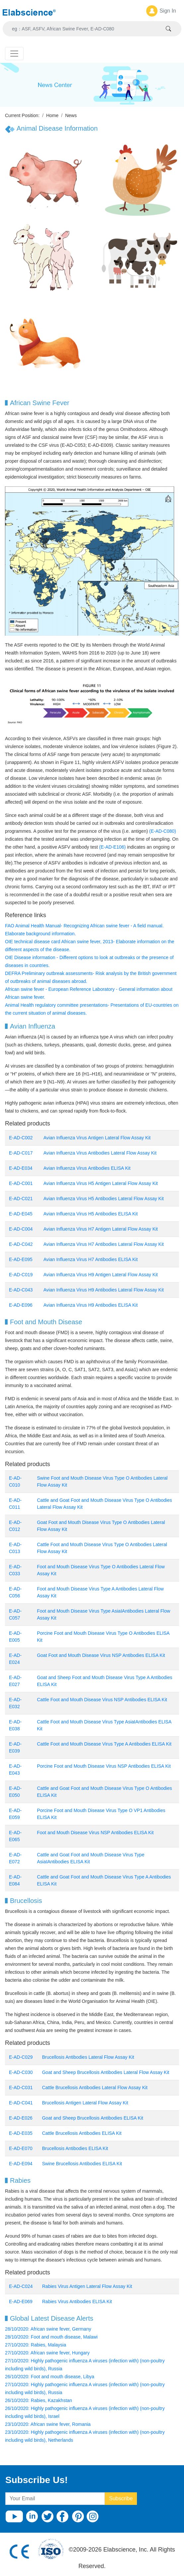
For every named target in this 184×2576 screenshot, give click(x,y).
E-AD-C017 (21, 1153)
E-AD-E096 (20, 1305)
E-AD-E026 (20, 2118)
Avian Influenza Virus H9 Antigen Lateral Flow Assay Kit (100, 1274)
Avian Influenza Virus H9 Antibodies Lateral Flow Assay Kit (103, 1289)
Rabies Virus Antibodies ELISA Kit (77, 2301)
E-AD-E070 (20, 2148)
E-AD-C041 (21, 2102)
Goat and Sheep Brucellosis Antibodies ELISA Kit (93, 2118)
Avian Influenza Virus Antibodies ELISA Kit (87, 1168)
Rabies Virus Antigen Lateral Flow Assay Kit (87, 2286)
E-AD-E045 (20, 1213)
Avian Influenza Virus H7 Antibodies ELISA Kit (90, 1259)
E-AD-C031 (21, 2087)
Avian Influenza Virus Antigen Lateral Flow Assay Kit (97, 1137)
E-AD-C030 (21, 2072)
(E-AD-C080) (162, 831)
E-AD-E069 (20, 2301)
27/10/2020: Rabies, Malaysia (35, 2344)
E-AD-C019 (21, 1274)
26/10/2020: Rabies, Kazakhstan (38, 2400)
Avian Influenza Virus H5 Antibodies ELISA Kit (90, 1213)
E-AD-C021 (21, 1198)
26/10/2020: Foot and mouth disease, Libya (49, 2376)
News (71, 115)
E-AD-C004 (21, 1229)
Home (52, 115)
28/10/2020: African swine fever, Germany (48, 2329)
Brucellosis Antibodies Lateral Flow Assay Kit (88, 2057)
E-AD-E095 (20, 1259)
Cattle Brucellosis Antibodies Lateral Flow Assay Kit (95, 2087)
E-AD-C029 (21, 2057)
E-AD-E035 (20, 2133)
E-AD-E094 (20, 2163)
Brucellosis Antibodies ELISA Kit (75, 2148)
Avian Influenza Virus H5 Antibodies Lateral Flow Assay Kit (103, 1198)
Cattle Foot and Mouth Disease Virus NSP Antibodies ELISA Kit (102, 1699)
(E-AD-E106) (112, 847)
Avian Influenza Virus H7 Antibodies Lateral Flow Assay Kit (103, 1244)
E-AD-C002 (21, 1137)
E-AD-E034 (20, 1168)
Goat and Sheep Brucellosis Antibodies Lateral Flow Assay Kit (105, 2072)
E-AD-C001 (21, 1183)
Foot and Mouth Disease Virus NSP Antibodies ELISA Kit (95, 1832)
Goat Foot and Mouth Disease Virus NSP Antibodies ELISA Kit (101, 1655)
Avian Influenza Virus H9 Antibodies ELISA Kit (90, 1305)
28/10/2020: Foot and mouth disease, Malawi (51, 2337)
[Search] (84, 28)
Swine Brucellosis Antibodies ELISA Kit (82, 2163)
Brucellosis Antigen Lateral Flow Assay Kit (85, 2102)
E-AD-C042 (21, 1244)
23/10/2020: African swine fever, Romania (48, 2424)
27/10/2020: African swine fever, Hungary (47, 2352)
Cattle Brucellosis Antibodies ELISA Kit (82, 2133)
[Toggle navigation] (14, 53)
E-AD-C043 (21, 1289)
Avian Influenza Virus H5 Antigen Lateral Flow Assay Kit (100, 1183)
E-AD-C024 (21, 2286)
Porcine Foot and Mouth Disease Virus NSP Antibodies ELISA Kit (103, 1766)
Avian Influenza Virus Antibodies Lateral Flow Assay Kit (99, 1153)
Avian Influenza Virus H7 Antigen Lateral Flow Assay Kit (100, 1229)
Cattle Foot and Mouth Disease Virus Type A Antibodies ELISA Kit (104, 1744)
